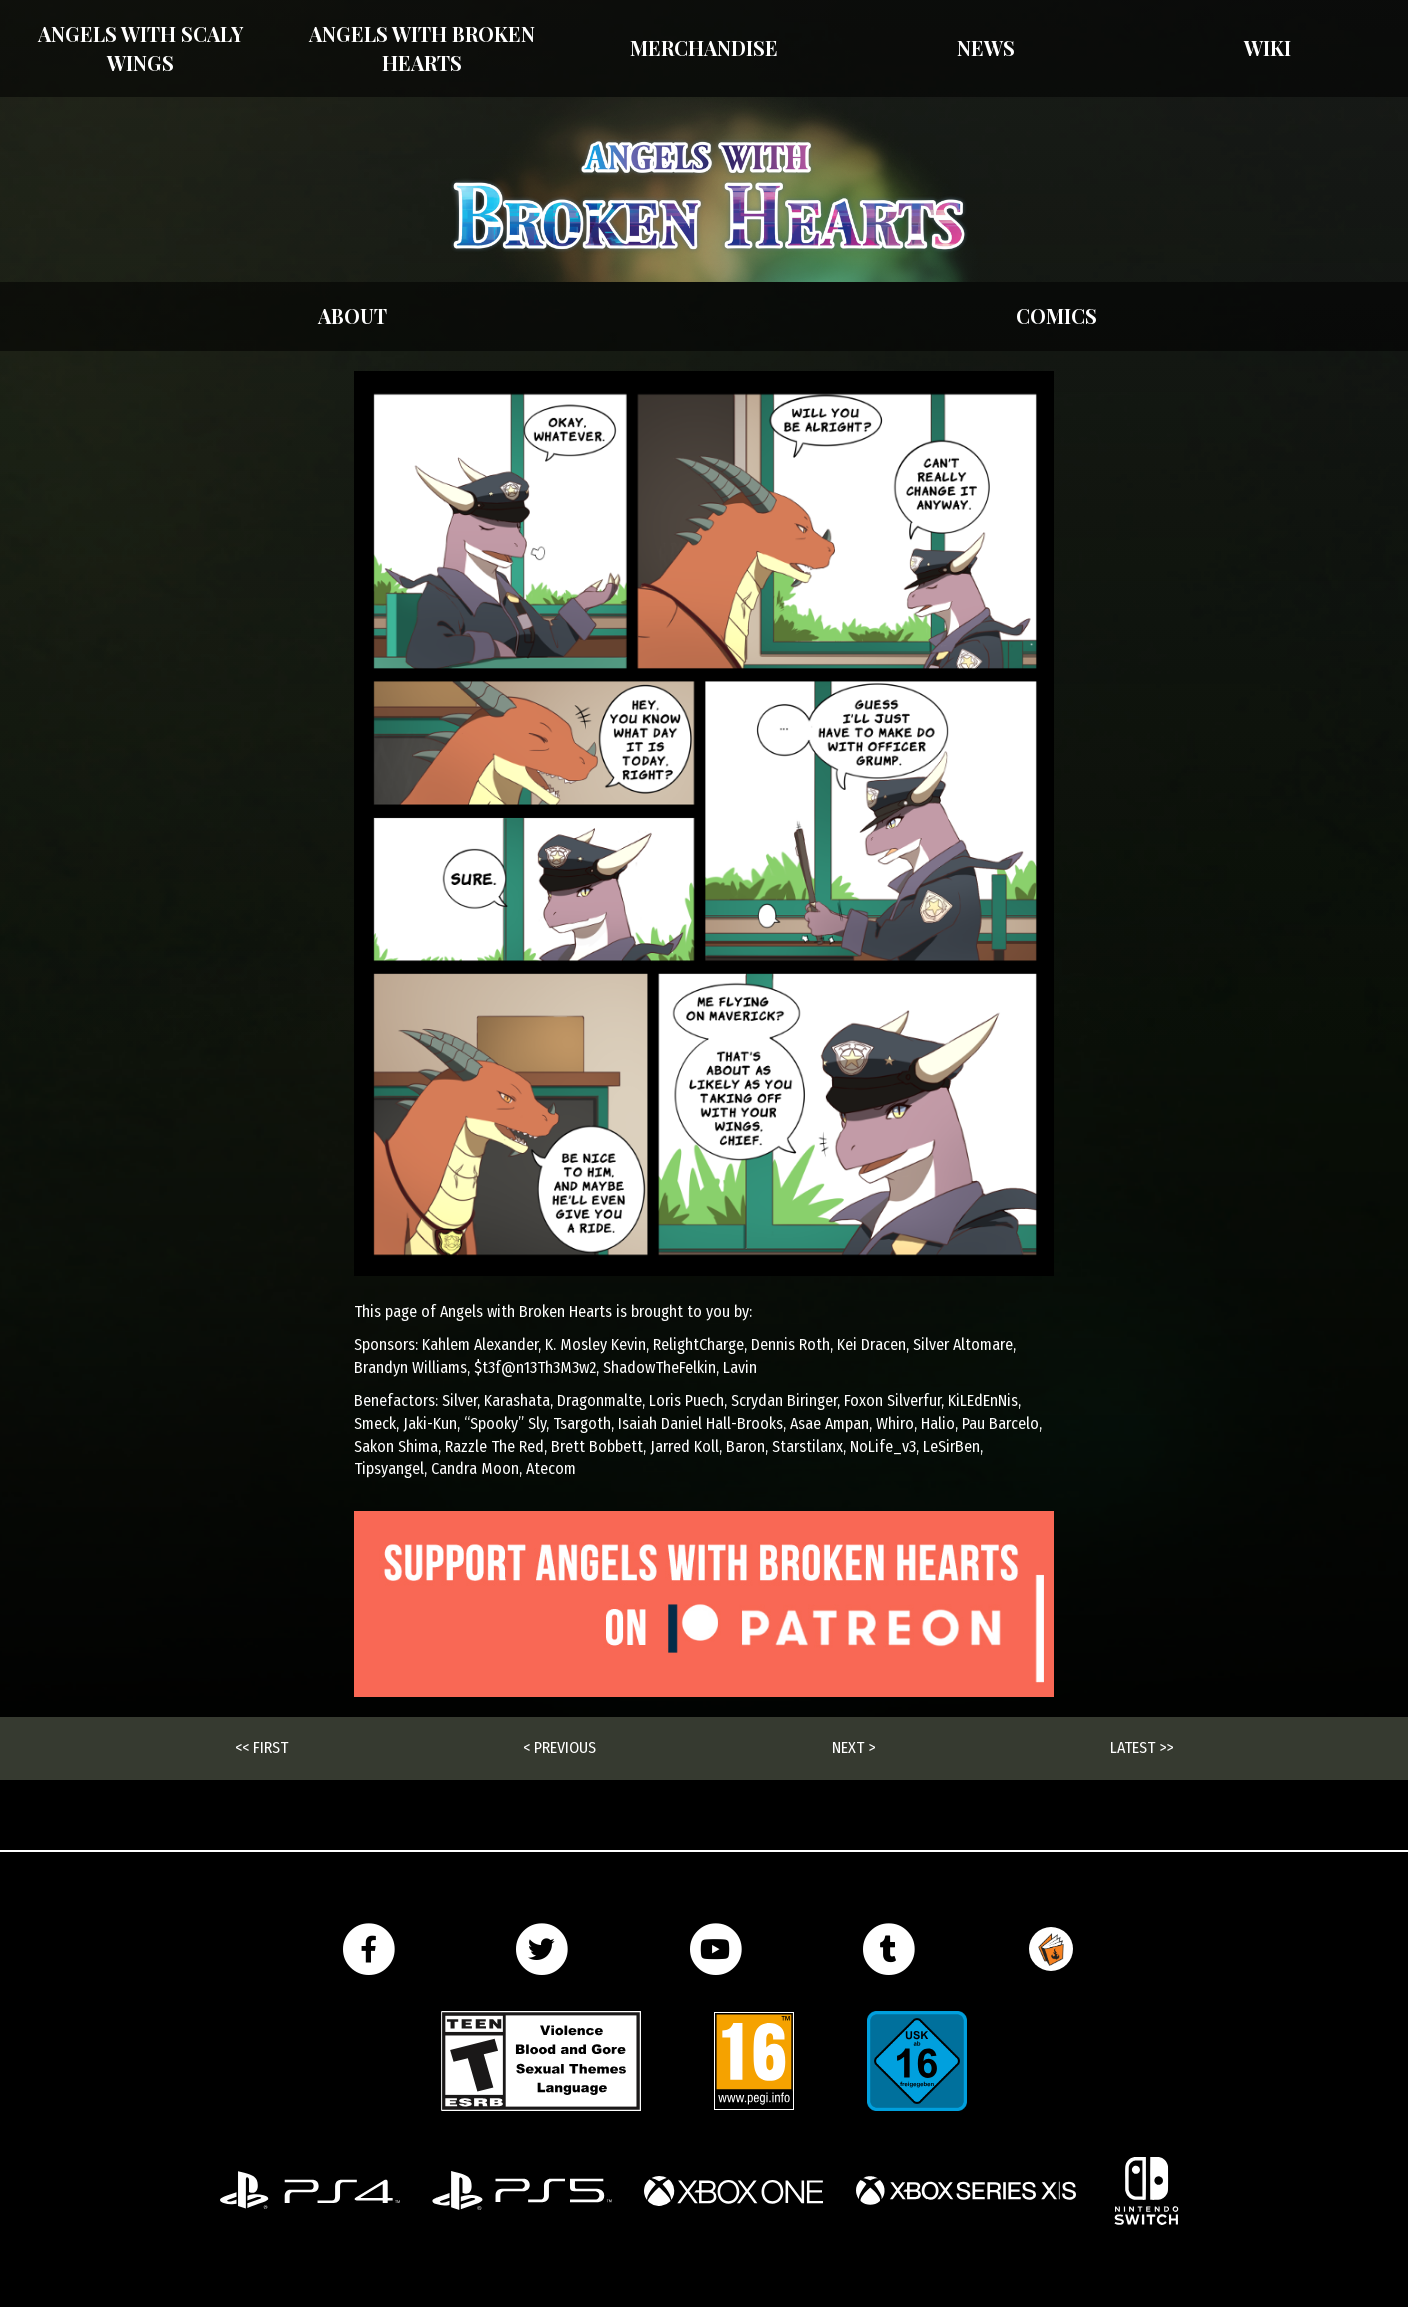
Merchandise (704, 47)
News (986, 47)
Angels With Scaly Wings (140, 48)
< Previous (559, 1747)
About (352, 315)
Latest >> (1141, 1747)
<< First (261, 1747)
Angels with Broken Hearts (422, 48)
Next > (853, 1747)
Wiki (1267, 47)
